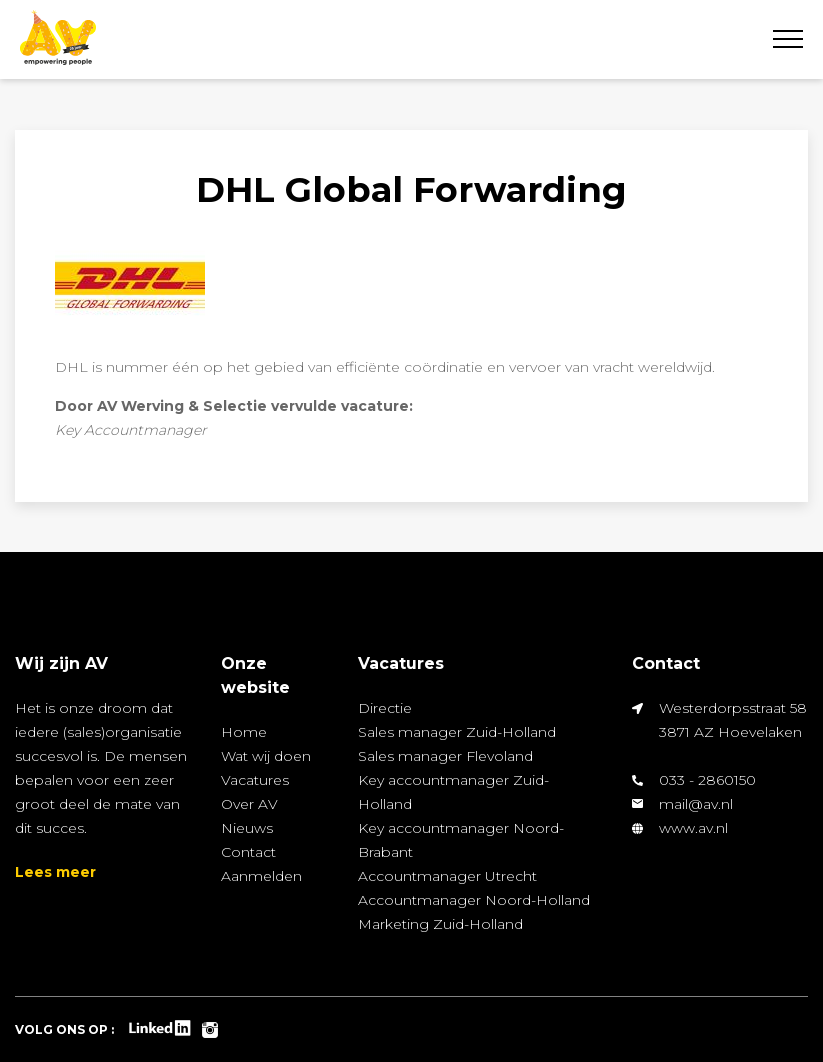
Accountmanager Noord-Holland (474, 900)
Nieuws (247, 828)
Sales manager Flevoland (445, 756)
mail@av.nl (696, 804)
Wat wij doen (266, 756)
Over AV (249, 804)
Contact (248, 852)
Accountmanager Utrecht (447, 876)
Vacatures (255, 780)
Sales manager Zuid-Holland (457, 732)
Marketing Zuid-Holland (440, 924)
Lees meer (55, 872)
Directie (385, 708)
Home (244, 732)
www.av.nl (693, 828)
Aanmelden (261, 876)
